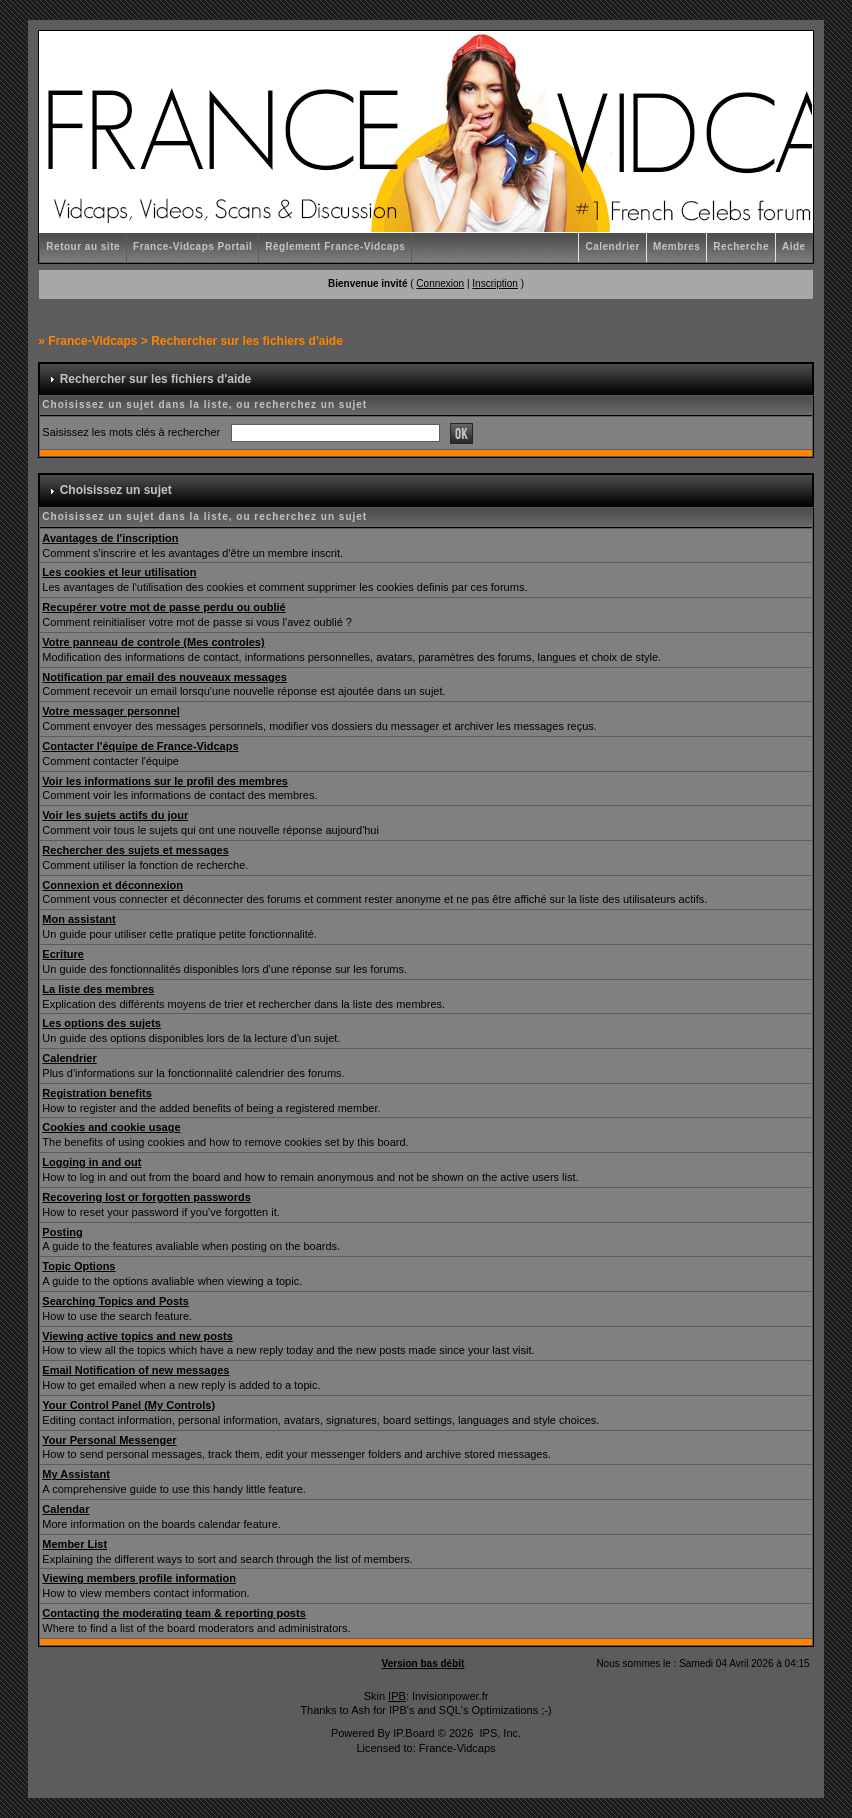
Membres (676, 246)
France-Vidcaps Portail (192, 246)
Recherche (741, 246)
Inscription (495, 283)
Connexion (440, 283)
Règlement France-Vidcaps (335, 246)
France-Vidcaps (92, 341)
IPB (397, 1696)
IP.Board (413, 1733)
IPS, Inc (498, 1733)
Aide (794, 246)
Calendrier (612, 246)
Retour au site (83, 246)
